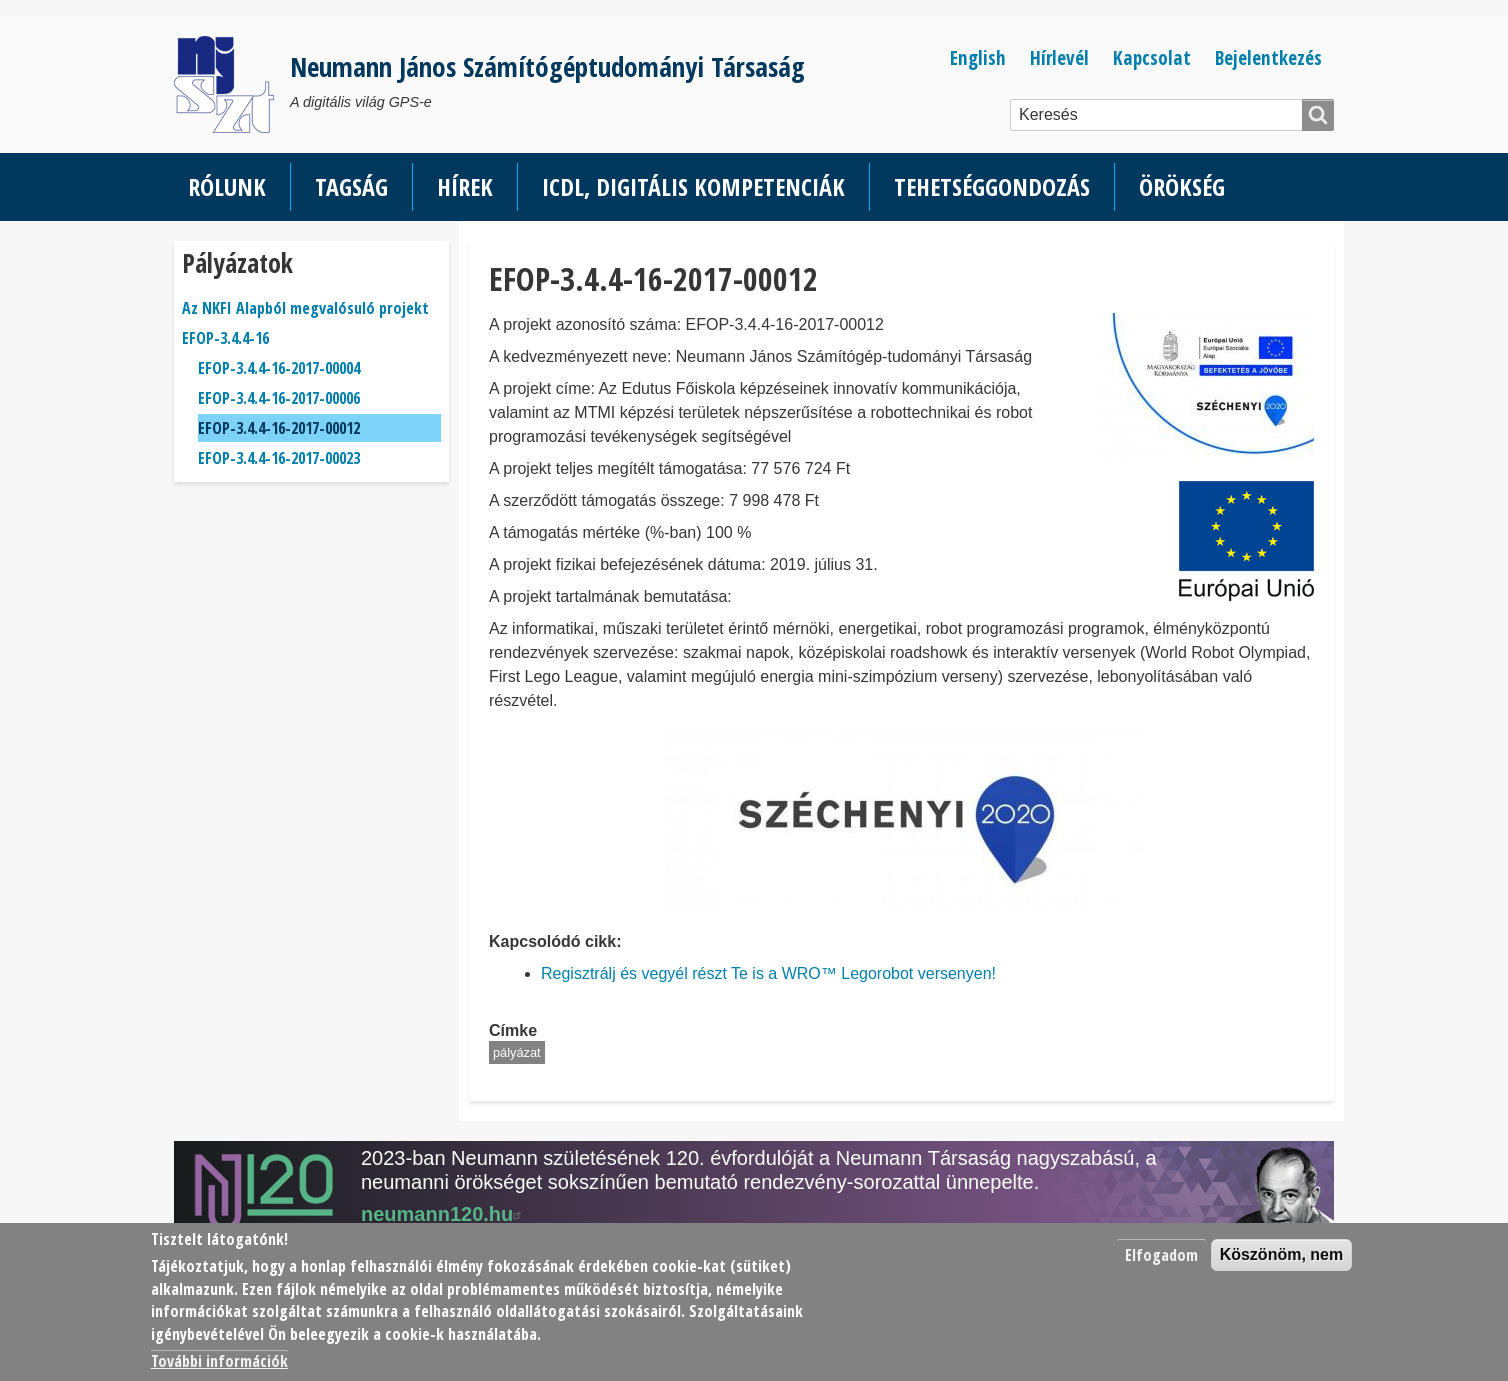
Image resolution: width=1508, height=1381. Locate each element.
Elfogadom (1161, 1255)
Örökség (1182, 186)
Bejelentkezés (1268, 57)
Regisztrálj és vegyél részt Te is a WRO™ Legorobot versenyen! (768, 973)
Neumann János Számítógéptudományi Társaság (547, 66)
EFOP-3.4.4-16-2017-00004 (279, 368)
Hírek (465, 186)
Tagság (351, 186)
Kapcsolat (1152, 57)
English (978, 57)
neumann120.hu (444, 1214)
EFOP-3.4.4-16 (225, 338)
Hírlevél (1059, 57)
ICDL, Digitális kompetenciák (693, 186)
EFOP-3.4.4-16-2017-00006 (279, 398)
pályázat (517, 1052)
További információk (219, 1361)
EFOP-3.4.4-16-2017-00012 (279, 428)
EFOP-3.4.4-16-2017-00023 (279, 458)
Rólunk (227, 186)
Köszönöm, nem (1282, 1254)
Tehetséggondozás (992, 186)
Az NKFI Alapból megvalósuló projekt (305, 308)
